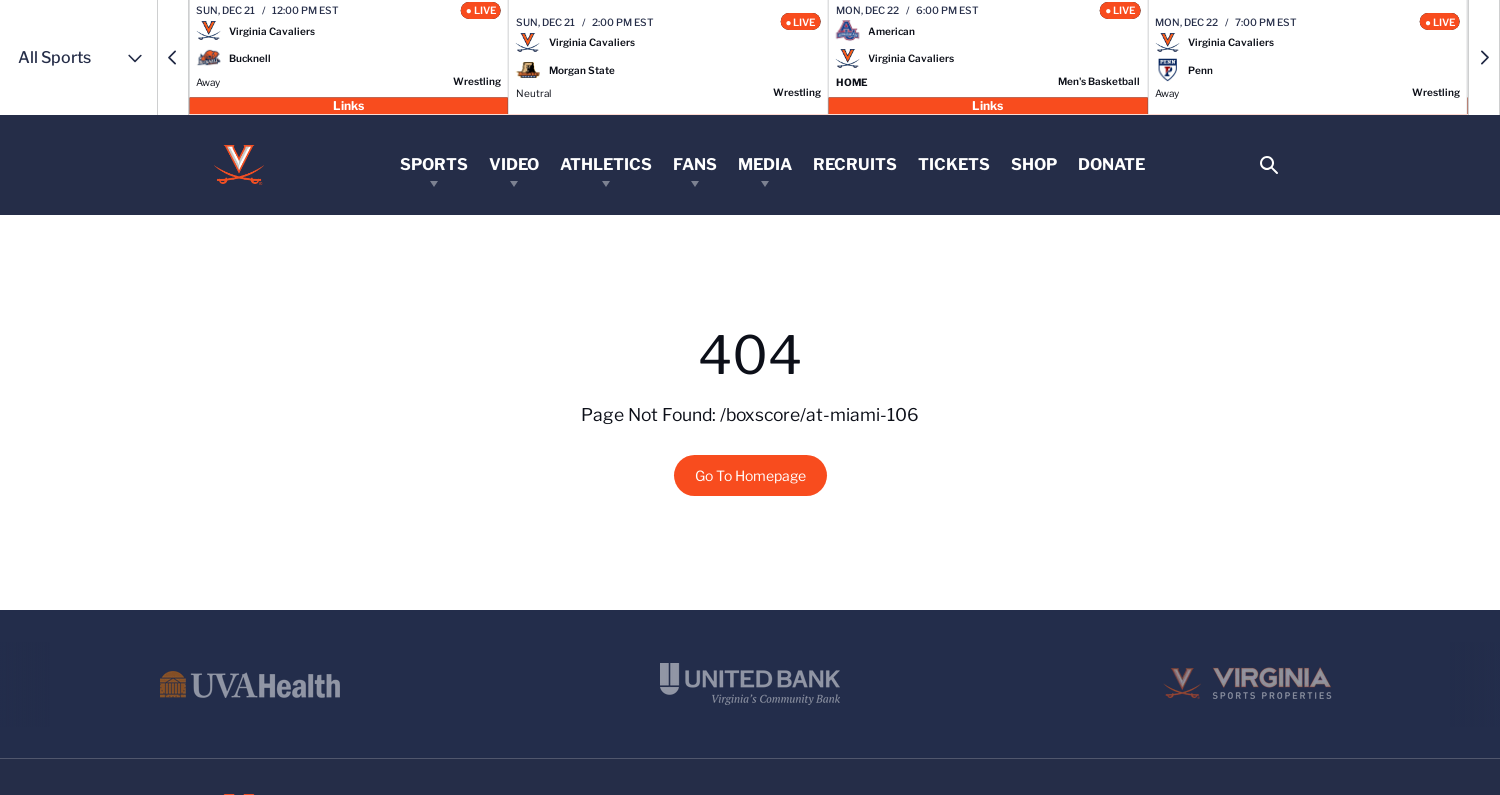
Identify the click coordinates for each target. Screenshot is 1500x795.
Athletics (606, 164)
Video (514, 164)
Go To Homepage (750, 475)
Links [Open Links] (348, 104)
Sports (434, 164)
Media (765, 164)
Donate (1111, 164)
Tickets (954, 164)
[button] (173, 57)
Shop (1034, 164)
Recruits (855, 164)
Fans (695, 164)
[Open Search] (1268, 165)
